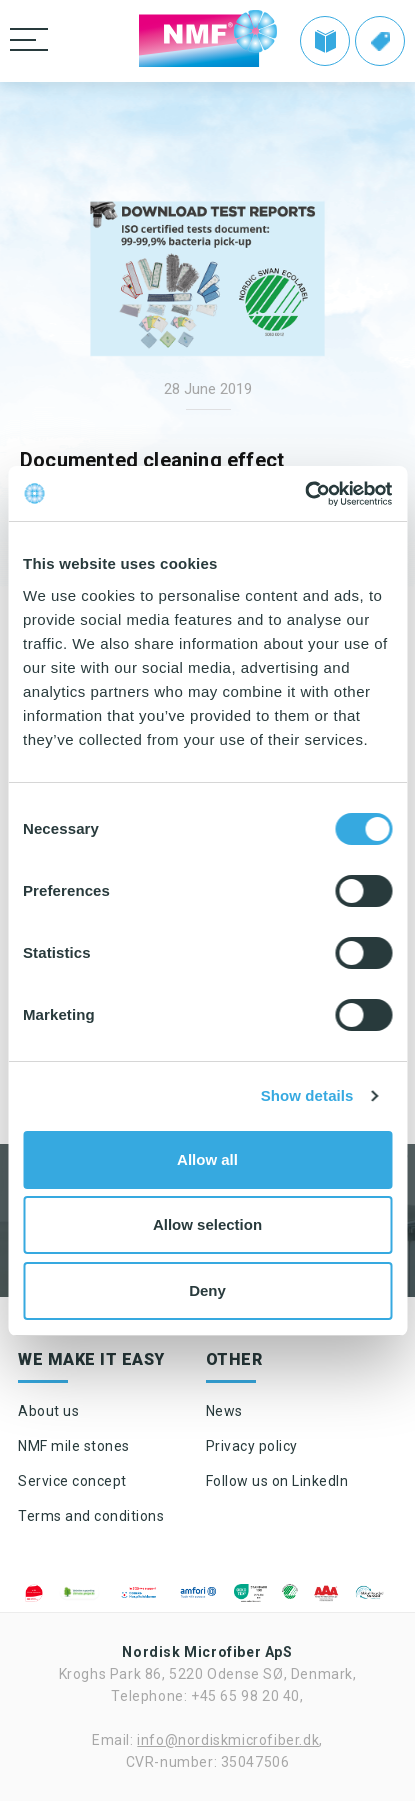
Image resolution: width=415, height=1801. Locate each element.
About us (48, 1411)
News (224, 1411)
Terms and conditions (91, 1516)
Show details (307, 1095)
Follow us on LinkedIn (277, 1481)
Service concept (72, 1481)
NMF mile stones (74, 1446)
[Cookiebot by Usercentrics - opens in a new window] (304, 494)
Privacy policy (252, 1446)
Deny (207, 1290)
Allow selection (207, 1224)
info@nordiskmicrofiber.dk (228, 1740)
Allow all (207, 1159)
